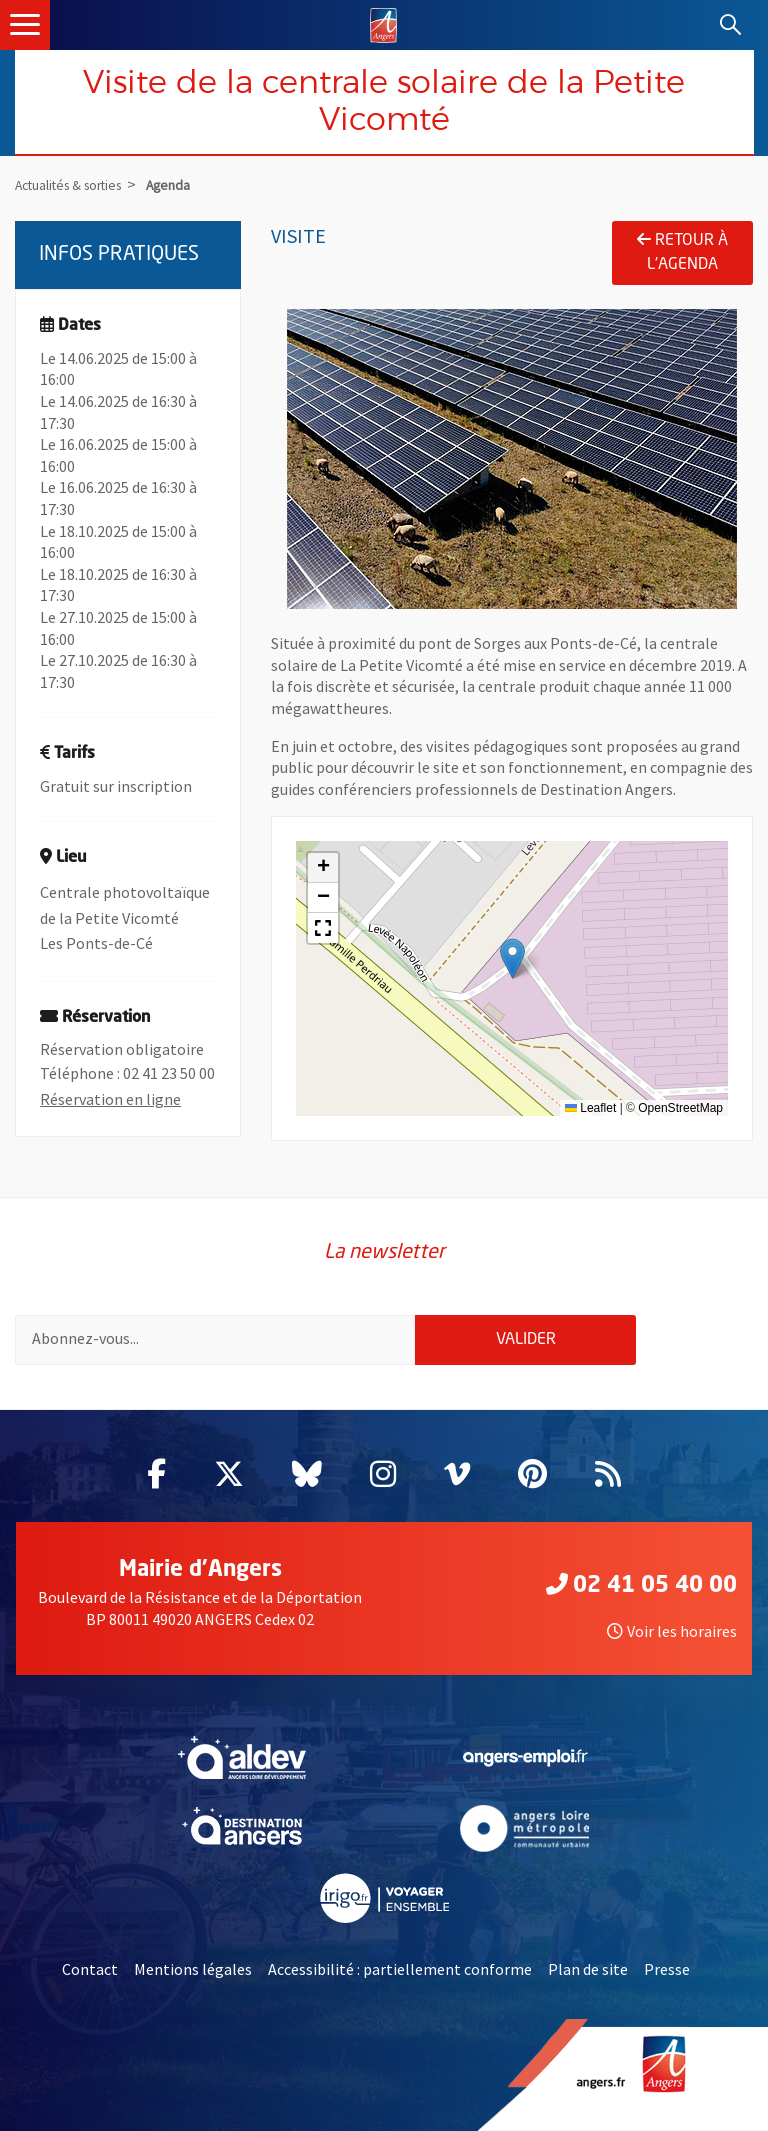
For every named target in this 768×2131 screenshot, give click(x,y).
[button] (512, 958)
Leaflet (590, 1108)
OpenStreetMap (680, 1108)
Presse (667, 1969)
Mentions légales (193, 1969)
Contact (90, 1969)
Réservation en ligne (110, 1099)
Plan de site (588, 1969)
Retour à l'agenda (682, 252)
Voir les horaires (672, 1631)
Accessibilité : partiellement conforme (400, 1969)
